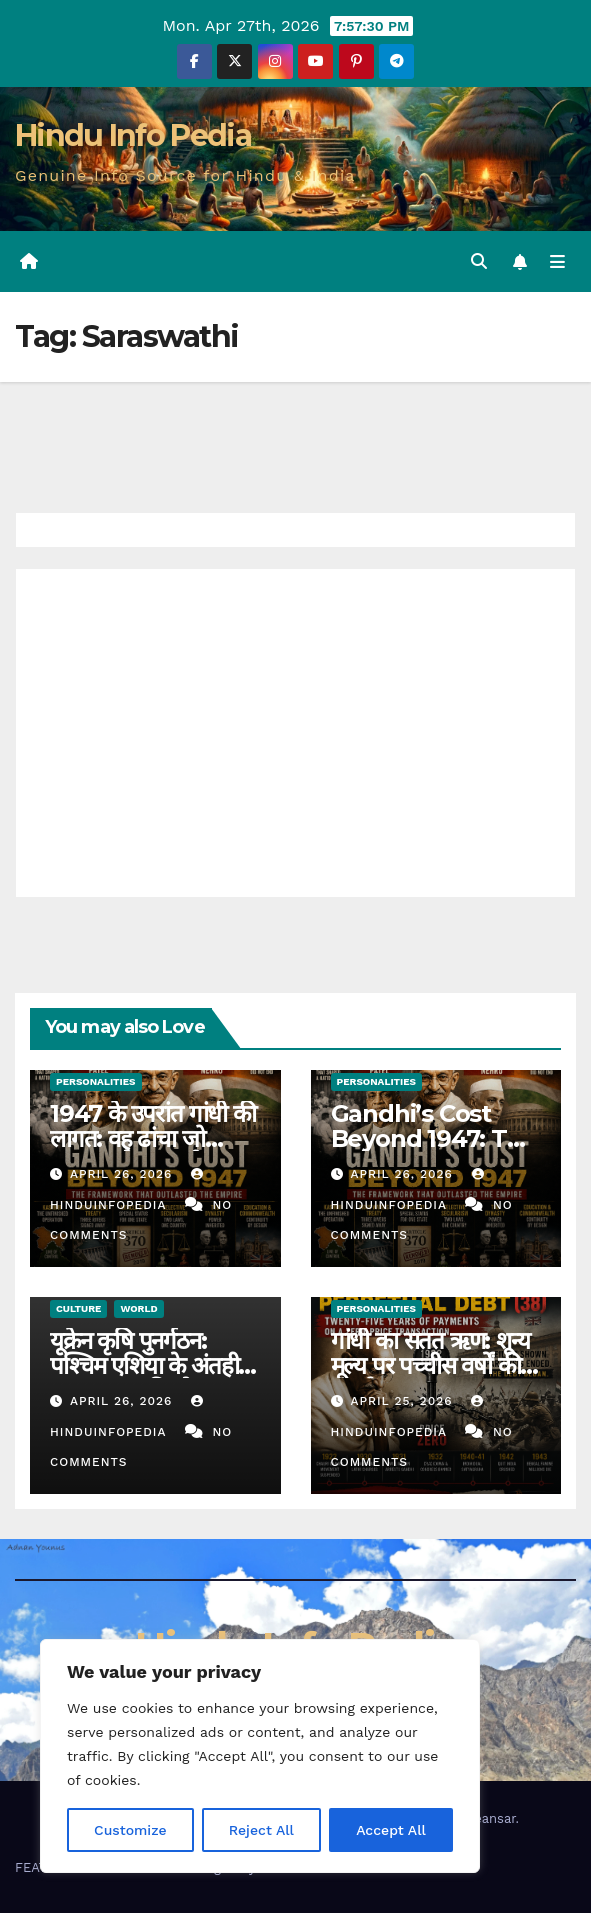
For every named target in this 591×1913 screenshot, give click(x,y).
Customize (130, 1830)
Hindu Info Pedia (133, 135)
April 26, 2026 (123, 1174)
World (138, 1308)
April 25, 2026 (403, 1401)
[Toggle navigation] (557, 262)
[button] (479, 261)
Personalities (96, 1081)
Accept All (391, 1830)
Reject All (261, 1830)
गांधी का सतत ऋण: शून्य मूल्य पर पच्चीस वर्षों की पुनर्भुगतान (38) (430, 1365)
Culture (78, 1308)
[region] (260, 1756)
